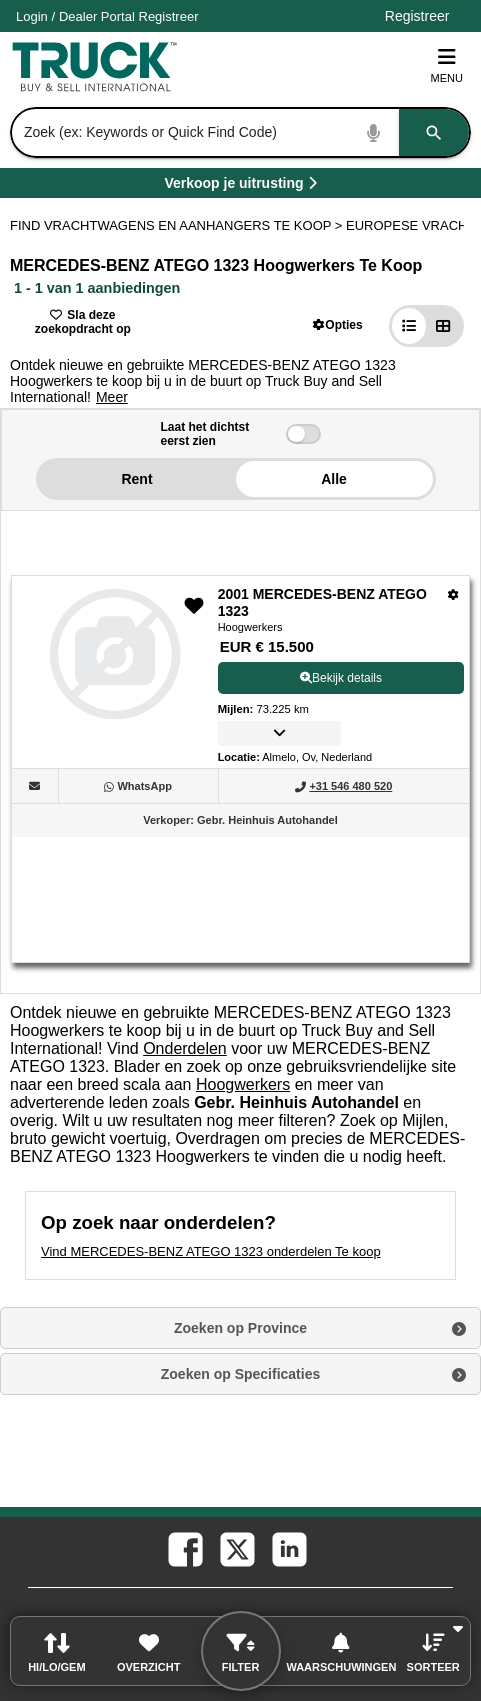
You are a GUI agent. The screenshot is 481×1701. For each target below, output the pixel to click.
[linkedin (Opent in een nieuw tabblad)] (288, 1548)
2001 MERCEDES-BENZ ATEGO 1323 (322, 603)
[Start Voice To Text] (374, 133)
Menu (447, 65)
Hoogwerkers (243, 1084)
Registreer (169, 16)
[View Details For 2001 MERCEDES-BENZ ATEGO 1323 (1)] (115, 713)
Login (32, 16)
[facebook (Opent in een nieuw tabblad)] (184, 1548)
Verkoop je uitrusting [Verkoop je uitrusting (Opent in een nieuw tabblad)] (297, 186)
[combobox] (238, 132)
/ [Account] (107, 16)
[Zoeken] (434, 132)
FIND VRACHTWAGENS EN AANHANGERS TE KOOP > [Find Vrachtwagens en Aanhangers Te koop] (178, 225)
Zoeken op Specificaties (241, 1374)
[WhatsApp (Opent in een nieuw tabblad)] (144, 786)
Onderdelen (185, 1048)
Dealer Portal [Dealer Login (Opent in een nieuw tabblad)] (97, 16)
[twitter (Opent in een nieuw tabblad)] (236, 1548)
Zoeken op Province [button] (240, 1328)
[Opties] (453, 594)
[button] (337, 324)
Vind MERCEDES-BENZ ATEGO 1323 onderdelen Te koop (211, 1251)
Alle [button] (334, 479)
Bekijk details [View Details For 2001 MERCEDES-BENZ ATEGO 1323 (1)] (341, 678)
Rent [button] (136, 479)
